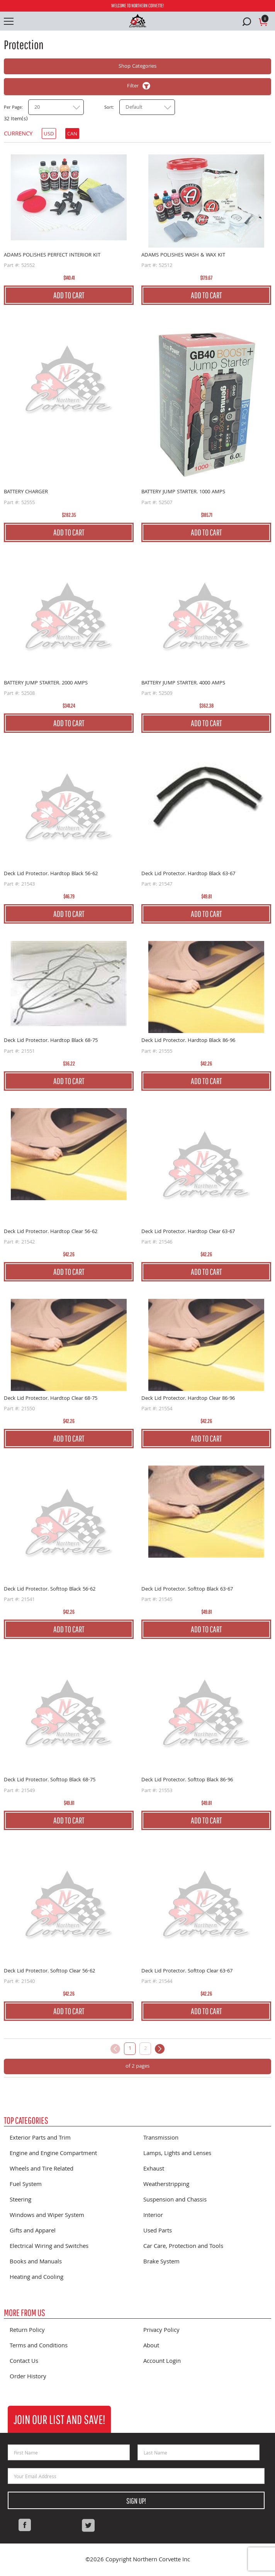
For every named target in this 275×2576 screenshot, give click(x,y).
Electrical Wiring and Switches (49, 2247)
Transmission (160, 2138)
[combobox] (56, 107)
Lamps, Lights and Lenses (177, 2154)
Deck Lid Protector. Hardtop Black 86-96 (188, 1041)
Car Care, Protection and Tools (183, 2247)
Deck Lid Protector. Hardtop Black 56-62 (51, 874)
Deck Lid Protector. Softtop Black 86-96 (187, 1780)
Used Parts (157, 2231)
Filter (133, 86)
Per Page (13, 108)
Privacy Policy (161, 2331)
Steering (20, 2200)
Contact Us (24, 2362)
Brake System (161, 2262)
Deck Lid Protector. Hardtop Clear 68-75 (50, 1399)
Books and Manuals (36, 2262)
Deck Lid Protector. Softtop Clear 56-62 (49, 1971)
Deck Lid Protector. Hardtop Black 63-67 (188, 874)
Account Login (162, 2362)
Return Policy (27, 2331)
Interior (153, 2216)
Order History (28, 2377)
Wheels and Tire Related (41, 2169)
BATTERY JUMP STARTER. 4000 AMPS (183, 683)
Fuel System (26, 2185)
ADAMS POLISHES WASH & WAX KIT (183, 255)
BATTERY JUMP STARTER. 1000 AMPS (183, 492)
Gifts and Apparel (33, 2231)
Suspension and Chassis (175, 2200)
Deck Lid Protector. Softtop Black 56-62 (49, 1589)
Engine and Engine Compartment (53, 2154)
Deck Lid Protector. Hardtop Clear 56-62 (50, 1232)
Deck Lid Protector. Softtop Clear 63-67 (187, 1971)
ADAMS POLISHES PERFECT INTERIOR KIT (52, 255)
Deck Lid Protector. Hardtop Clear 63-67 (188, 1232)
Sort (108, 108)
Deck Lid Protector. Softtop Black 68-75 (49, 1780)
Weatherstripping (166, 2185)
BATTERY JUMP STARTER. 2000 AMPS (46, 683)
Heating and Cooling (36, 2278)
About (151, 2346)
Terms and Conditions (39, 2346)
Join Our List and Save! (59, 2419)
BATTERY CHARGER (26, 492)
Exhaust (153, 2169)
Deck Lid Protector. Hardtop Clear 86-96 (188, 1399)
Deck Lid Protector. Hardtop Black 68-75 (51, 1041)
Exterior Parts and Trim (40, 2138)
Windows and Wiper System (47, 2216)
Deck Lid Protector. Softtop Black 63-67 (187, 1589)
